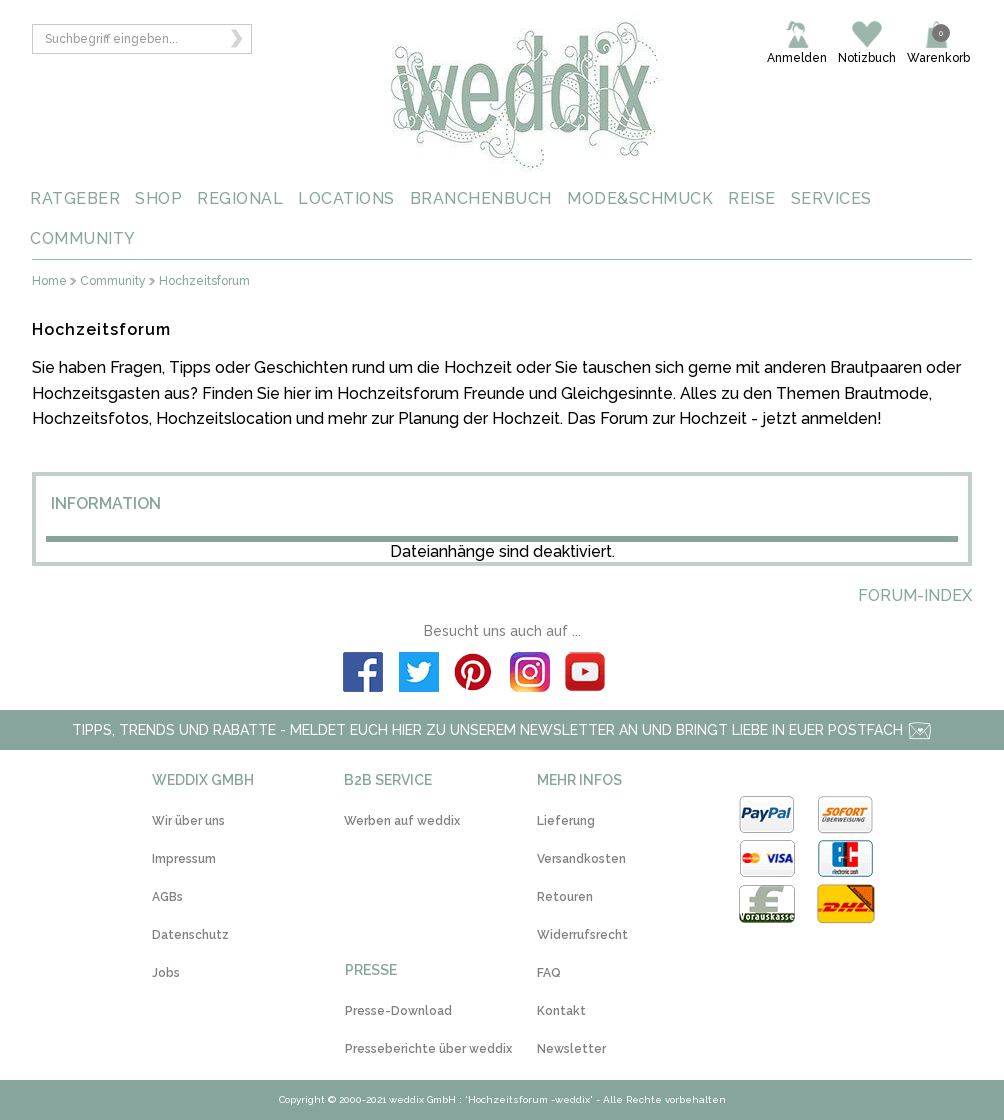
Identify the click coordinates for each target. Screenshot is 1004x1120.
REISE (752, 198)
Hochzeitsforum (204, 281)
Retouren (565, 897)
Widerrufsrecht (582, 935)
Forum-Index (915, 595)
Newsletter (571, 1049)
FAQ (549, 973)
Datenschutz (190, 935)
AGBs (167, 897)
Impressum (184, 859)
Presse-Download (398, 1011)
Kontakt (561, 1011)
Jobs (166, 973)
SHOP (158, 198)
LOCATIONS (346, 198)
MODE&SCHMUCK (640, 198)
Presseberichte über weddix (428, 1049)
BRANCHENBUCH (481, 198)
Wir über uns (188, 821)
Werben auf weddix (402, 821)
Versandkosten (581, 859)
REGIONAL (240, 198)
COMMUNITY (83, 238)
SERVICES (831, 198)
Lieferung (566, 821)
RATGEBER (75, 198)
